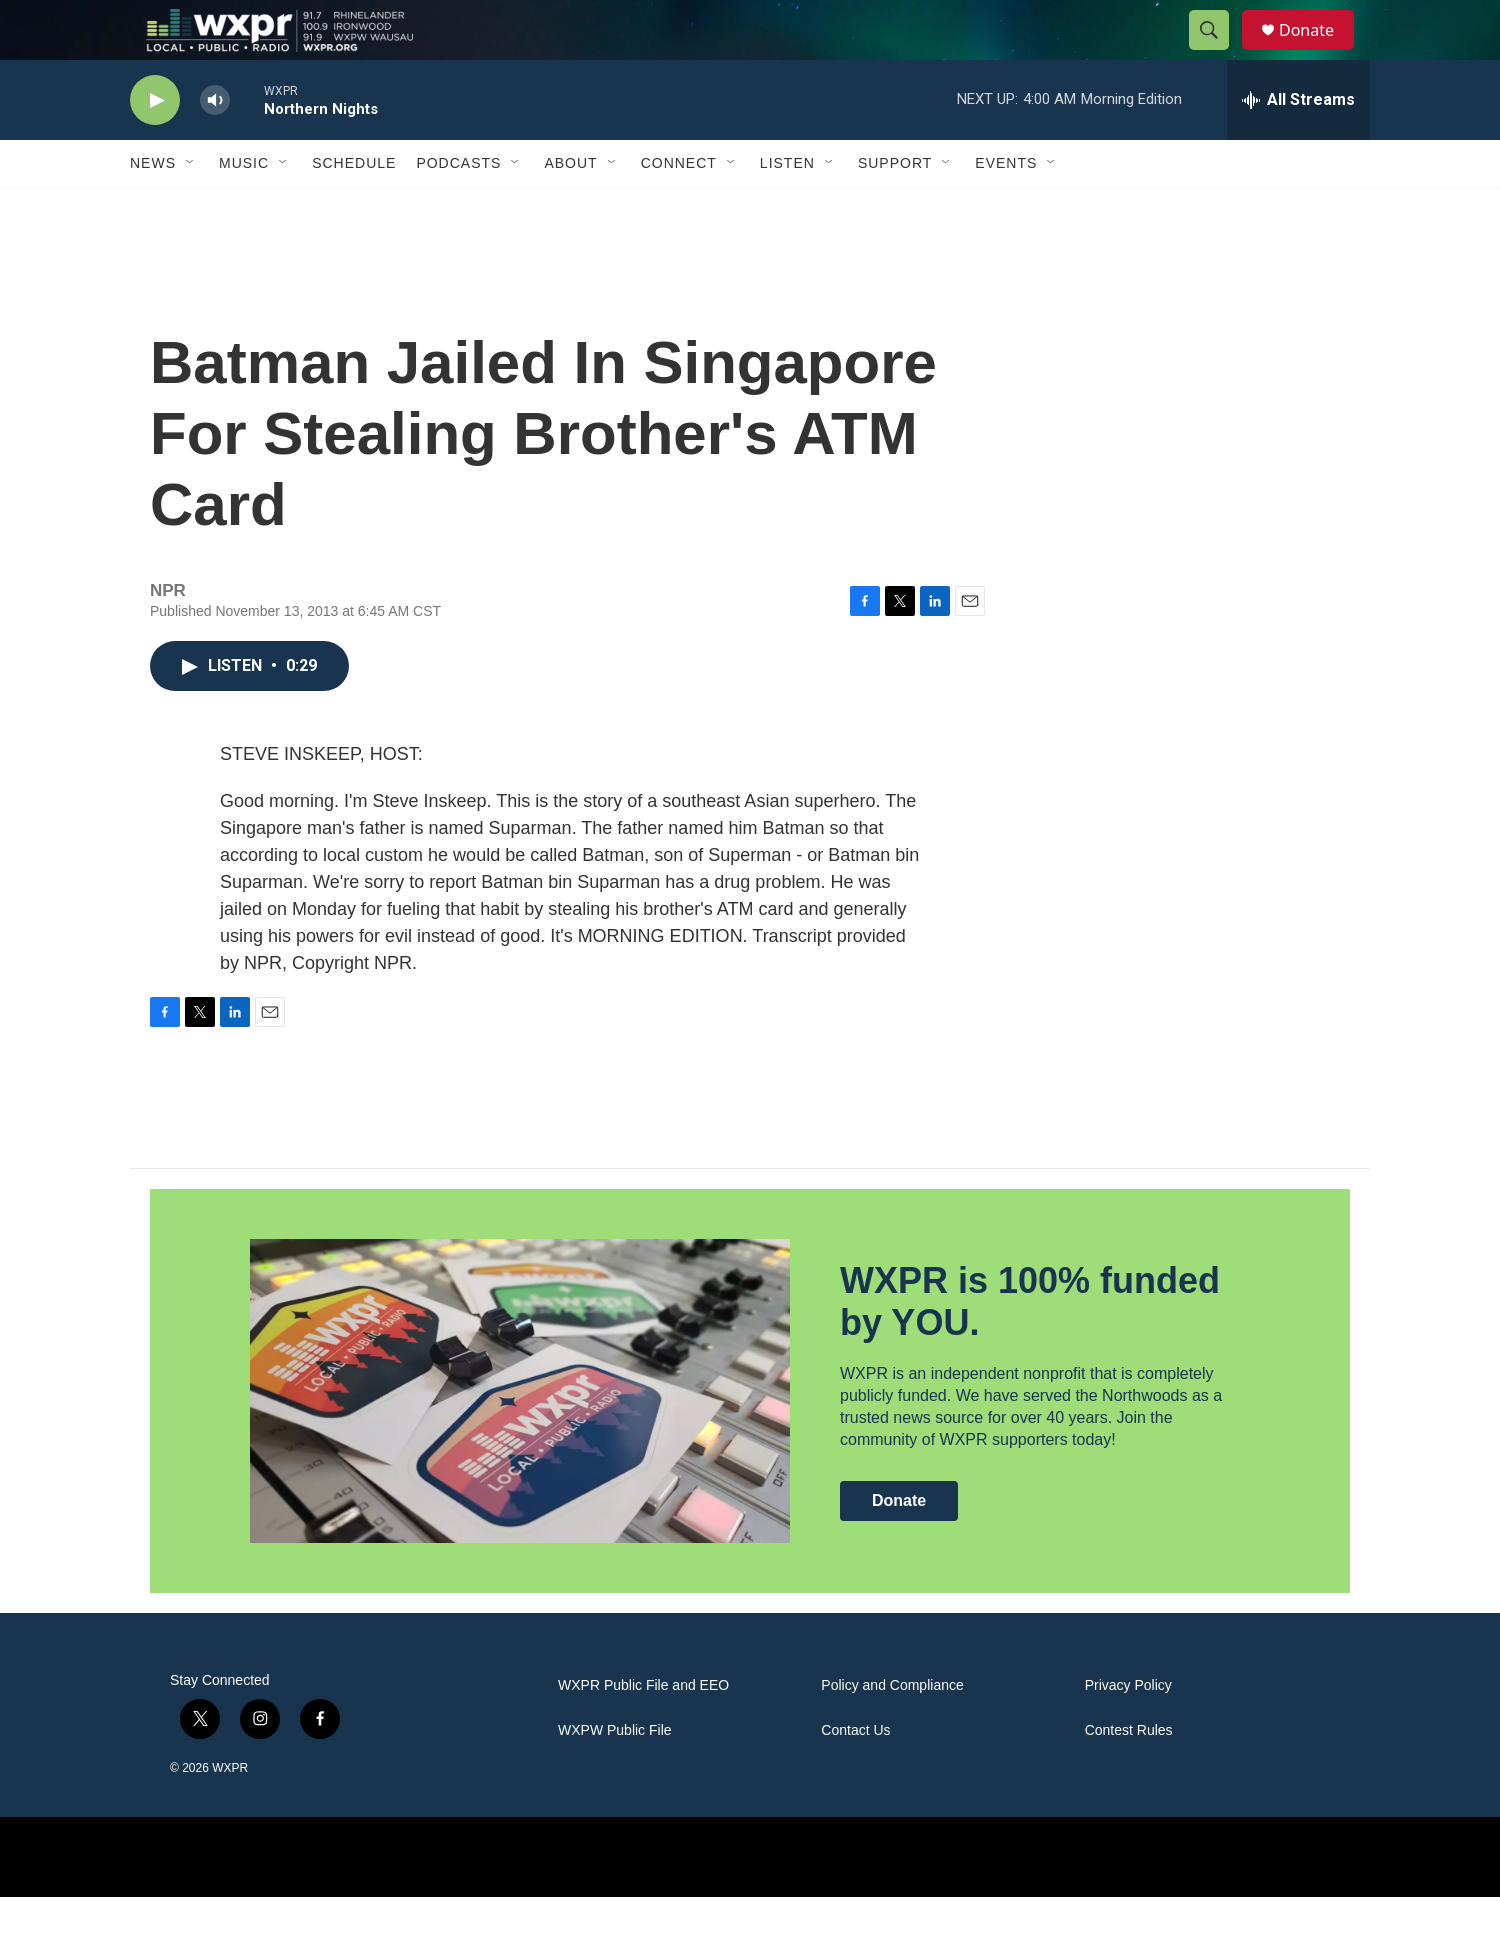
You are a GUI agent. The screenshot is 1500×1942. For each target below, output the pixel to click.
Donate (1319, 52)
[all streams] (1298, 145)
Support (895, 208)
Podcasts (458, 208)
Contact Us (855, 1775)
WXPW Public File (615, 1775)
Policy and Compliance (892, 1730)
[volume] (215, 145)
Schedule (354, 208)
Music (244, 208)
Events (1006, 208)
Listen (787, 208)
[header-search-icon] (1218, 53)
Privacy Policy (1128, 1730)
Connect (679, 208)
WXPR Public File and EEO (643, 1730)
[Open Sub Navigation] (191, 208)
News (153, 208)
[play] (155, 145)
